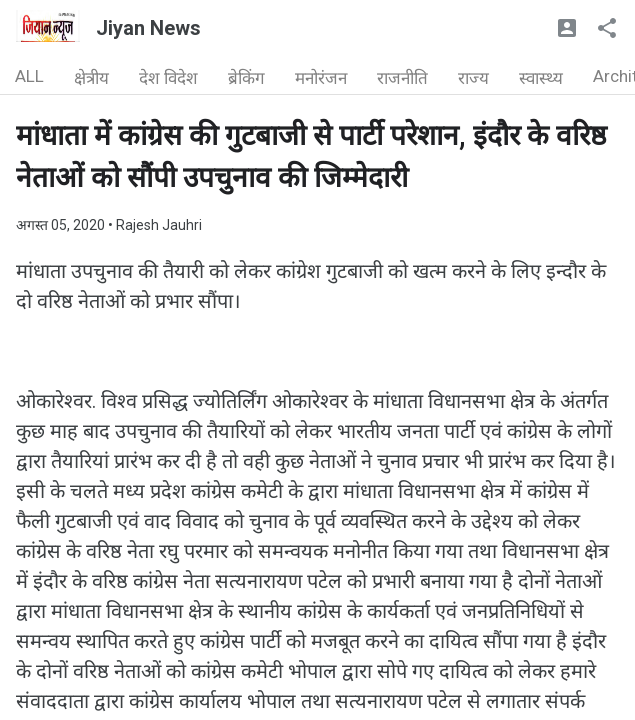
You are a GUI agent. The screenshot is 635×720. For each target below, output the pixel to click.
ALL (29, 76)
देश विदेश (168, 78)
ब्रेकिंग (246, 78)
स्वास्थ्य (541, 78)
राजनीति (402, 78)
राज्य (473, 78)
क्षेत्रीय (91, 78)
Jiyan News (148, 28)
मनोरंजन (321, 78)
